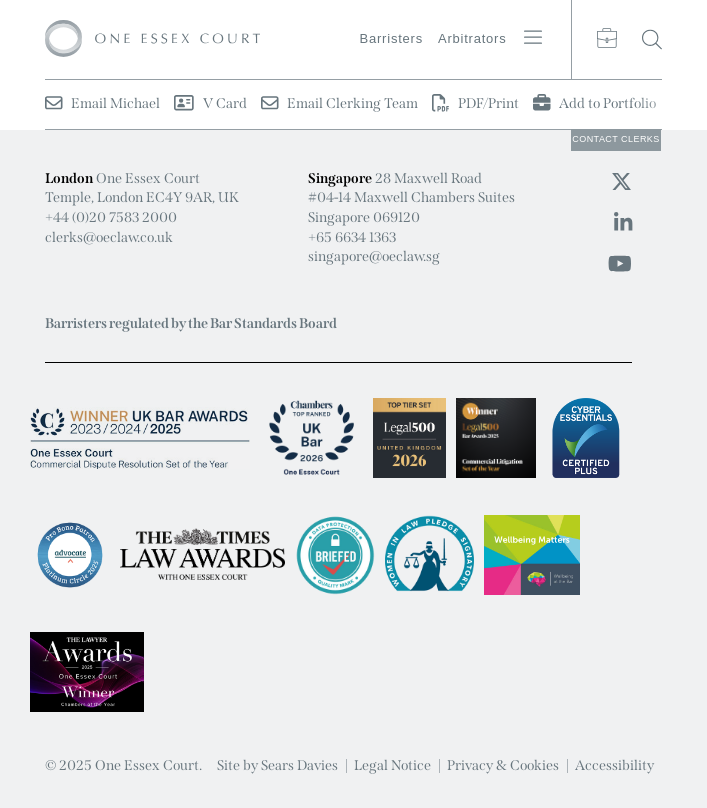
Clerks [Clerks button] (616, 139)
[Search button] (652, 39)
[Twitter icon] (621, 182)
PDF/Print (475, 103)
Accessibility (614, 765)
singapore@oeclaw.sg (374, 256)
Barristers (391, 38)
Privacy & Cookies (503, 765)
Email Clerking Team (339, 103)
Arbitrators (472, 38)
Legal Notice (392, 765)
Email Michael (102, 103)
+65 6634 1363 (352, 237)
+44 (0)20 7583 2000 (111, 217)
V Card (210, 103)
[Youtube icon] (620, 264)
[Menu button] (533, 37)
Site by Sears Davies (277, 765)
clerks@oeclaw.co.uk (109, 237)
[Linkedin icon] (623, 223)
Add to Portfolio (594, 103)
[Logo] (152, 39)
